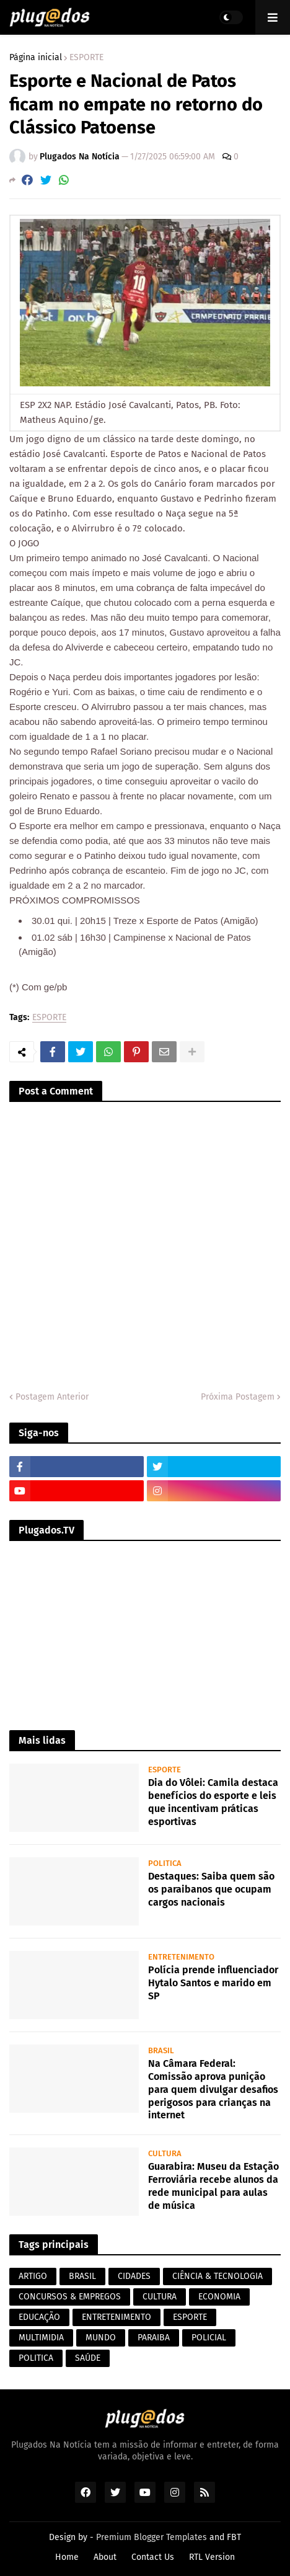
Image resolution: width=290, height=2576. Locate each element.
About (105, 2557)
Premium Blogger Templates (151, 2537)
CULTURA (160, 2296)
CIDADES (134, 2276)
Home (67, 2557)
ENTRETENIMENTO (116, 2317)
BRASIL (82, 2276)
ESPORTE (86, 57)
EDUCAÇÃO (39, 2317)
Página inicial (35, 57)
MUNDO (101, 2337)
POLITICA (36, 2358)
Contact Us (152, 2557)
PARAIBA (154, 2337)
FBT (234, 2537)
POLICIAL (208, 2337)
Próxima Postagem (238, 1397)
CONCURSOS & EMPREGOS (70, 2296)
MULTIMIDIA (41, 2337)
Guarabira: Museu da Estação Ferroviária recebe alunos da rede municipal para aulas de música (213, 2186)
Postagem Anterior (52, 1397)
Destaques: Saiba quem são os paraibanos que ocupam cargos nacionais (211, 1889)
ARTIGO (33, 2276)
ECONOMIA (219, 2296)
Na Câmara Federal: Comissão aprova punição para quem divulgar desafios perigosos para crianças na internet (213, 2089)
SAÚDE (87, 2358)
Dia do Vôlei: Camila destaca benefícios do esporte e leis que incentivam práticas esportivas (213, 1802)
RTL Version (212, 2557)
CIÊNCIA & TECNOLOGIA (217, 2276)
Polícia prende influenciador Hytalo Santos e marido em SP (213, 1983)
